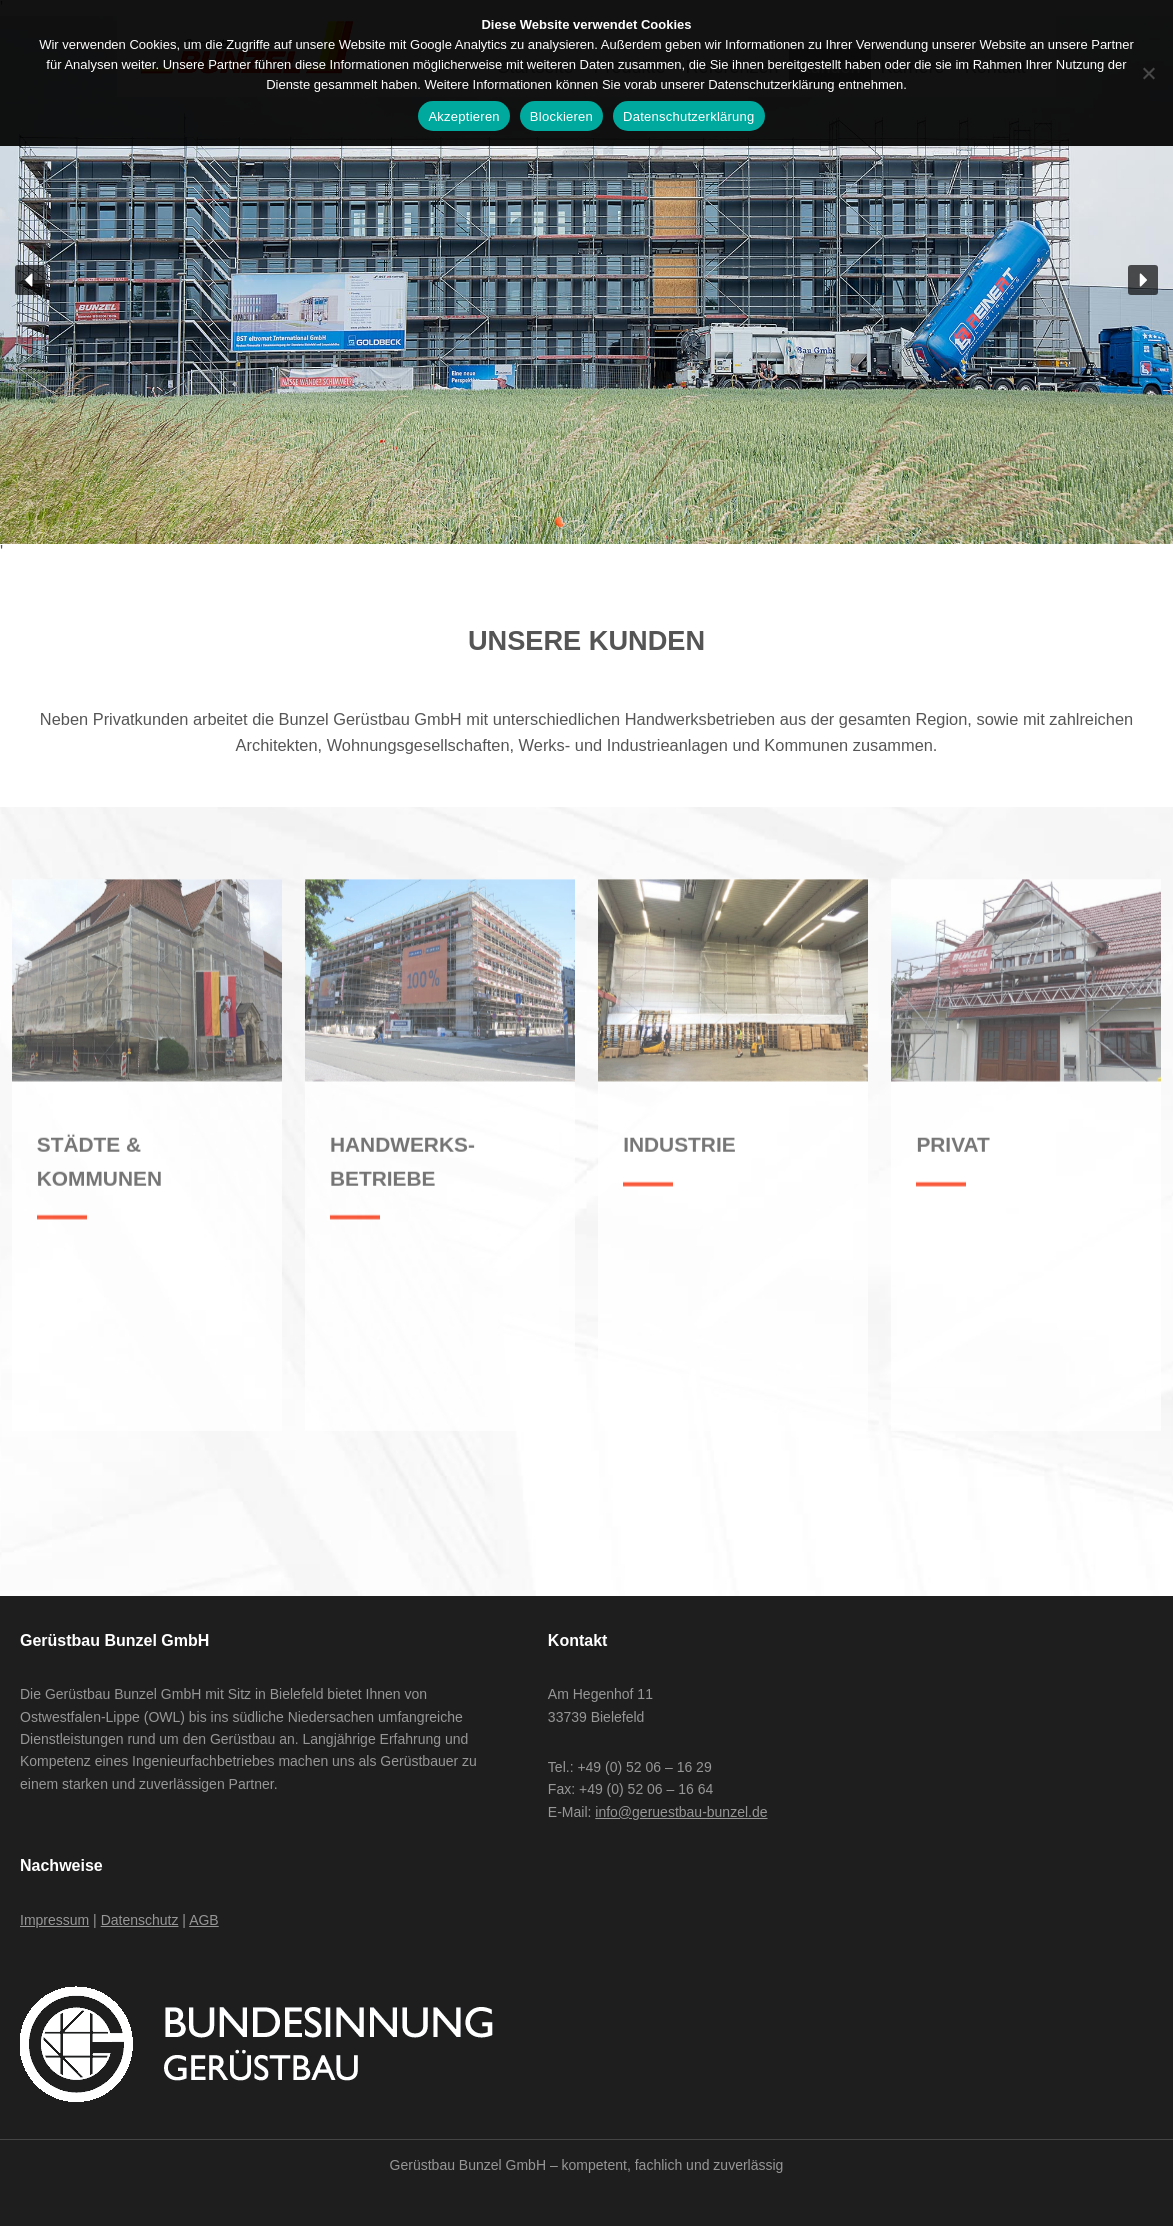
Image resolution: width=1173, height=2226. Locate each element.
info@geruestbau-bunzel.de (681, 1812)
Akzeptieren (463, 116)
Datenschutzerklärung (688, 116)
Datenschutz (140, 1920)
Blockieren (561, 116)
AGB (204, 1920)
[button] (30, 280)
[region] (586, 280)
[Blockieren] (1148, 73)
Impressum (54, 1920)
